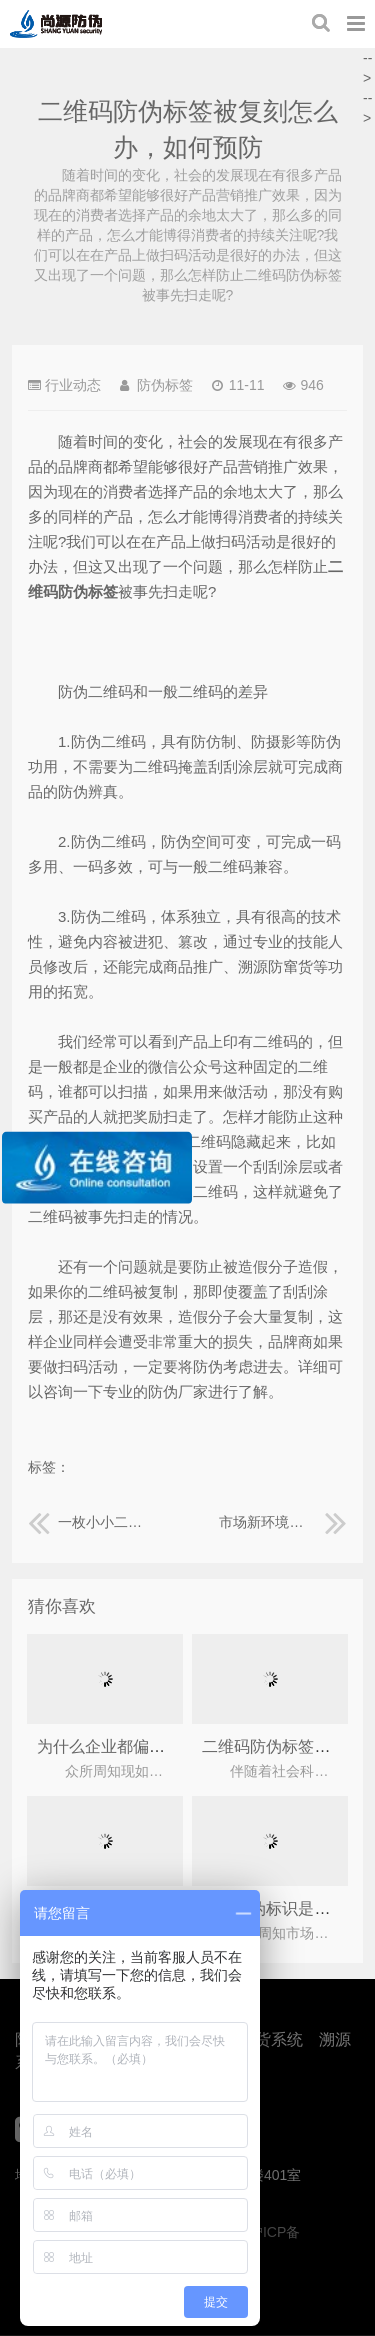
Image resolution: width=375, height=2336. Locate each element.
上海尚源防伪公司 (56, 24)
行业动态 (73, 385)
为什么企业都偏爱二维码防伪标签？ (165, 1746)
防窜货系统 (263, 2039)
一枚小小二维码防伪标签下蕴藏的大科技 (92, 1522)
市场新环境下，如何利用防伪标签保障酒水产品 (283, 1522)
